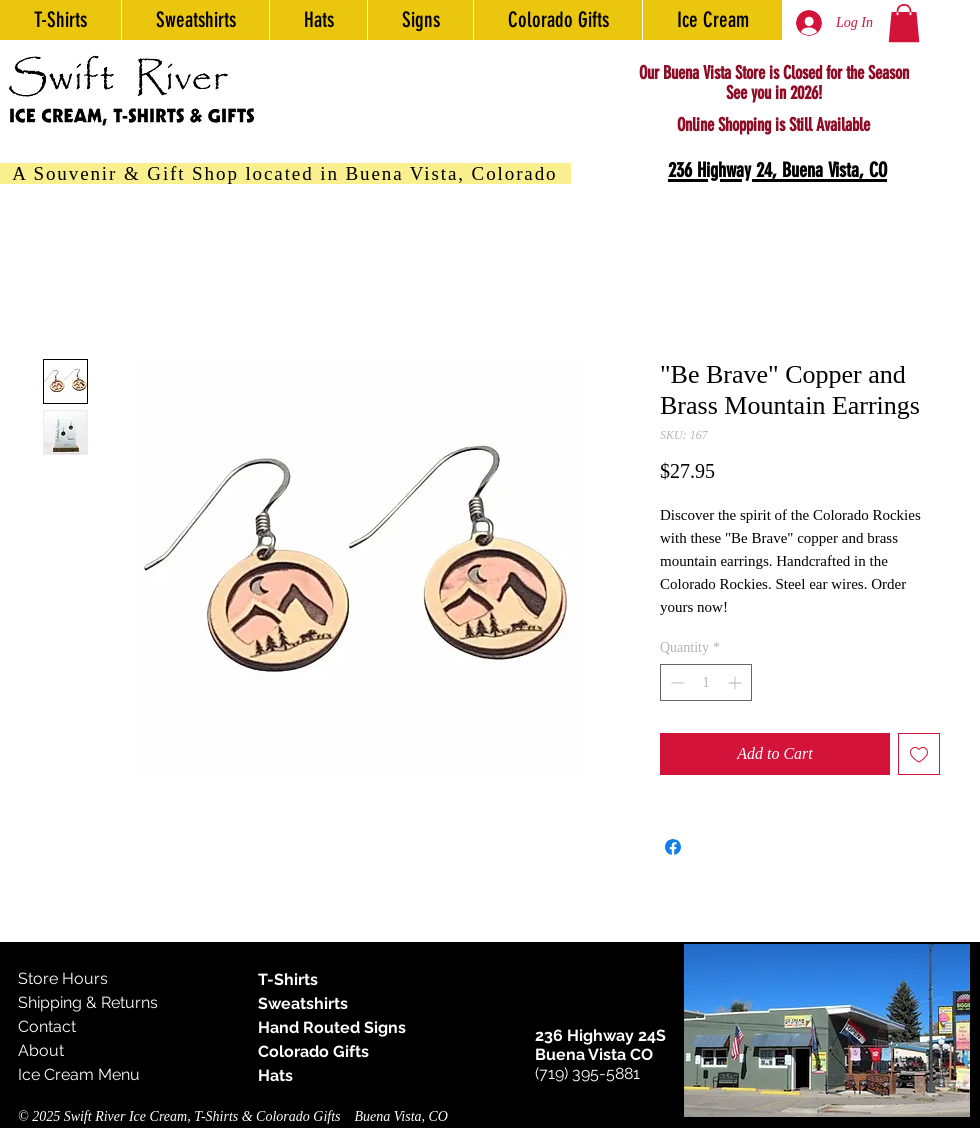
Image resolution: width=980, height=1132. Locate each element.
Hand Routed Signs (332, 1027)
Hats (275, 1075)
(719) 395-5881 (587, 1073)
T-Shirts (288, 979)
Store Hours (63, 978)
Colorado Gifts (313, 1051)
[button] (904, 23)
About (41, 1050)
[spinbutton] (706, 682)
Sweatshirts (303, 1003)
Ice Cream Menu (79, 1074)
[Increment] (736, 682)
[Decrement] (675, 682)
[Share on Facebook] (673, 847)
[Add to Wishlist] (919, 754)
